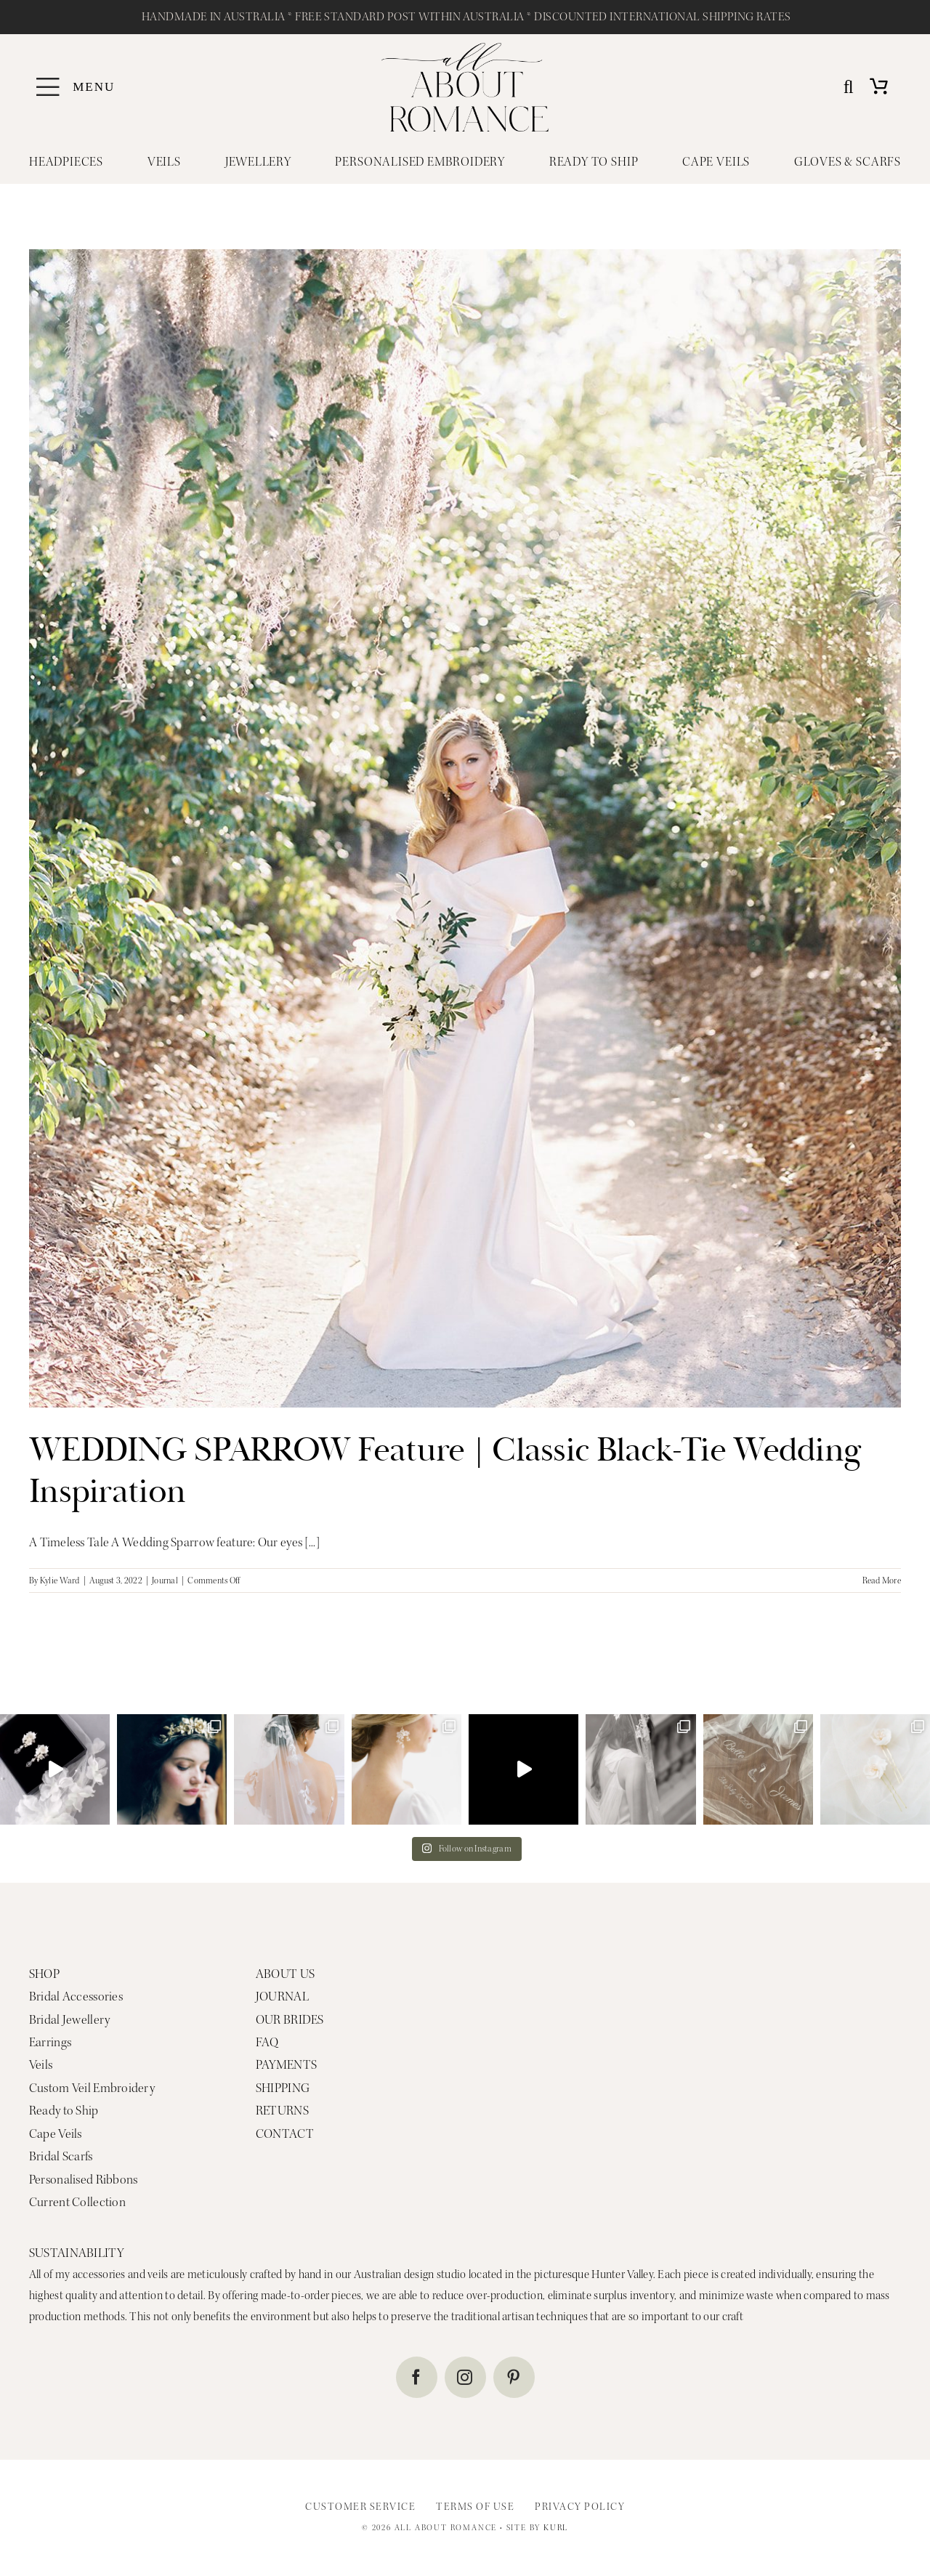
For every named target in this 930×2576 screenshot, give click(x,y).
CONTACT (285, 2133)
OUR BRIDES (290, 2019)
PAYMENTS (286, 2064)
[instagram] (465, 2377)
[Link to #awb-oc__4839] (48, 87)
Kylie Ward (60, 1580)
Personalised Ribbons (83, 2179)
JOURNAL (282, 1996)
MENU (94, 87)
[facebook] (416, 2377)
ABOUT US (285, 1974)
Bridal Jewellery (69, 2019)
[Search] (849, 87)
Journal (165, 1580)
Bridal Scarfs (61, 2156)
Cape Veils (55, 2133)
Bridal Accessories (76, 1996)
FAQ (267, 2042)
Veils (40, 2064)
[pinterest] (514, 2377)
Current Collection (77, 2202)
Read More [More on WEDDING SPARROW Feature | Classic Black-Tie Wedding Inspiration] (882, 1580)
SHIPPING (283, 2088)
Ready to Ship (64, 2110)
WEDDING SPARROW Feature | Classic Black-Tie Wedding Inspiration (445, 1471)
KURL (555, 2527)
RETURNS (282, 2110)
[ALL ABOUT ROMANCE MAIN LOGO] (465, 49)
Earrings (50, 2042)
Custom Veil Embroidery (92, 2088)
